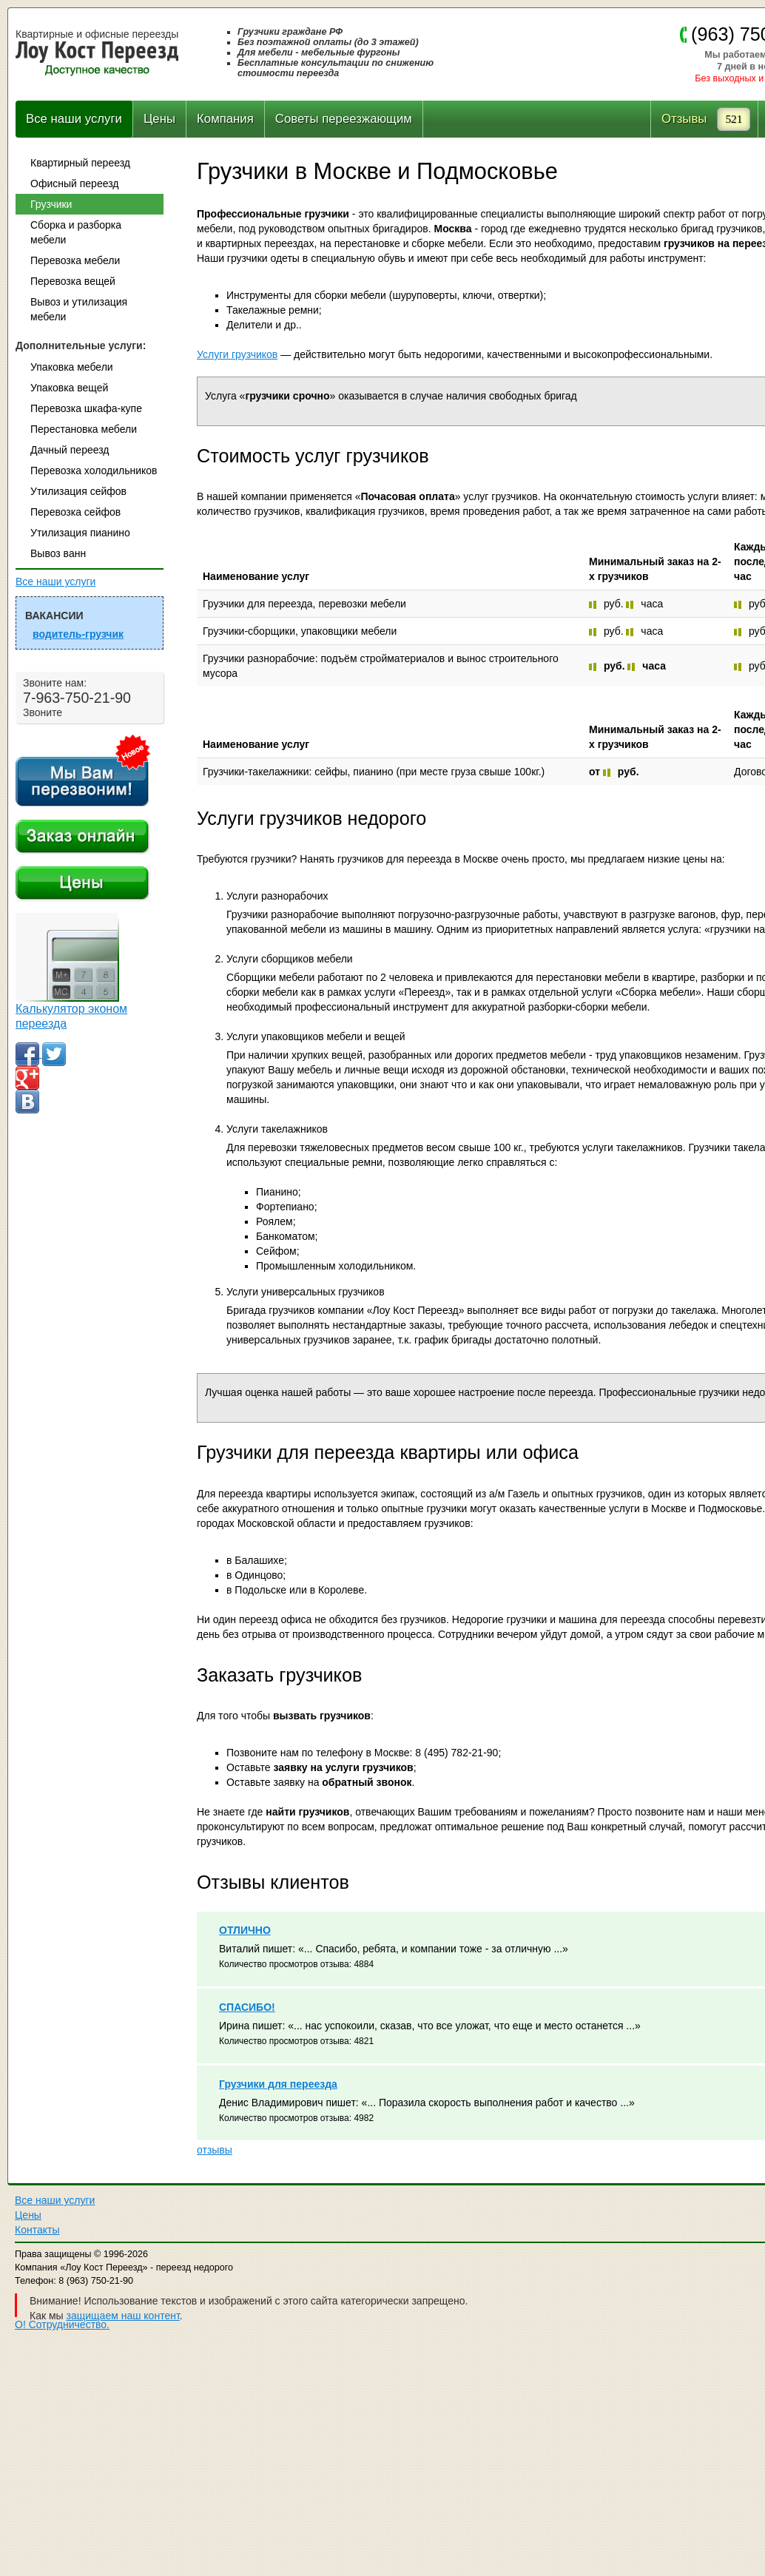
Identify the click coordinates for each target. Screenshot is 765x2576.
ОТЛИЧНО (245, 1930)
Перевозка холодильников (94, 470)
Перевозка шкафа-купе (86, 408)
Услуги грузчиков (237, 354)
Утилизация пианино (80, 533)
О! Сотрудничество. (62, 2324)
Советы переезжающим (343, 119)
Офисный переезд (74, 183)
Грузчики (51, 204)
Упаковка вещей (69, 388)
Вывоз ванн (58, 553)
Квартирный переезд (80, 163)
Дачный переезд (69, 450)
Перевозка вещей (72, 281)
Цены (159, 119)
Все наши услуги (74, 119)
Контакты (37, 2230)
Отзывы (684, 119)
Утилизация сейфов (78, 491)
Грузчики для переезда (278, 2084)
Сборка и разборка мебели (75, 232)
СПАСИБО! (247, 2007)
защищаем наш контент (123, 2316)
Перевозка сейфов (75, 512)
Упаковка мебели (71, 367)
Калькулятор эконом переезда (71, 1016)
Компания (225, 119)
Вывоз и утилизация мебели (78, 309)
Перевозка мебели (75, 260)
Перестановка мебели (83, 429)
